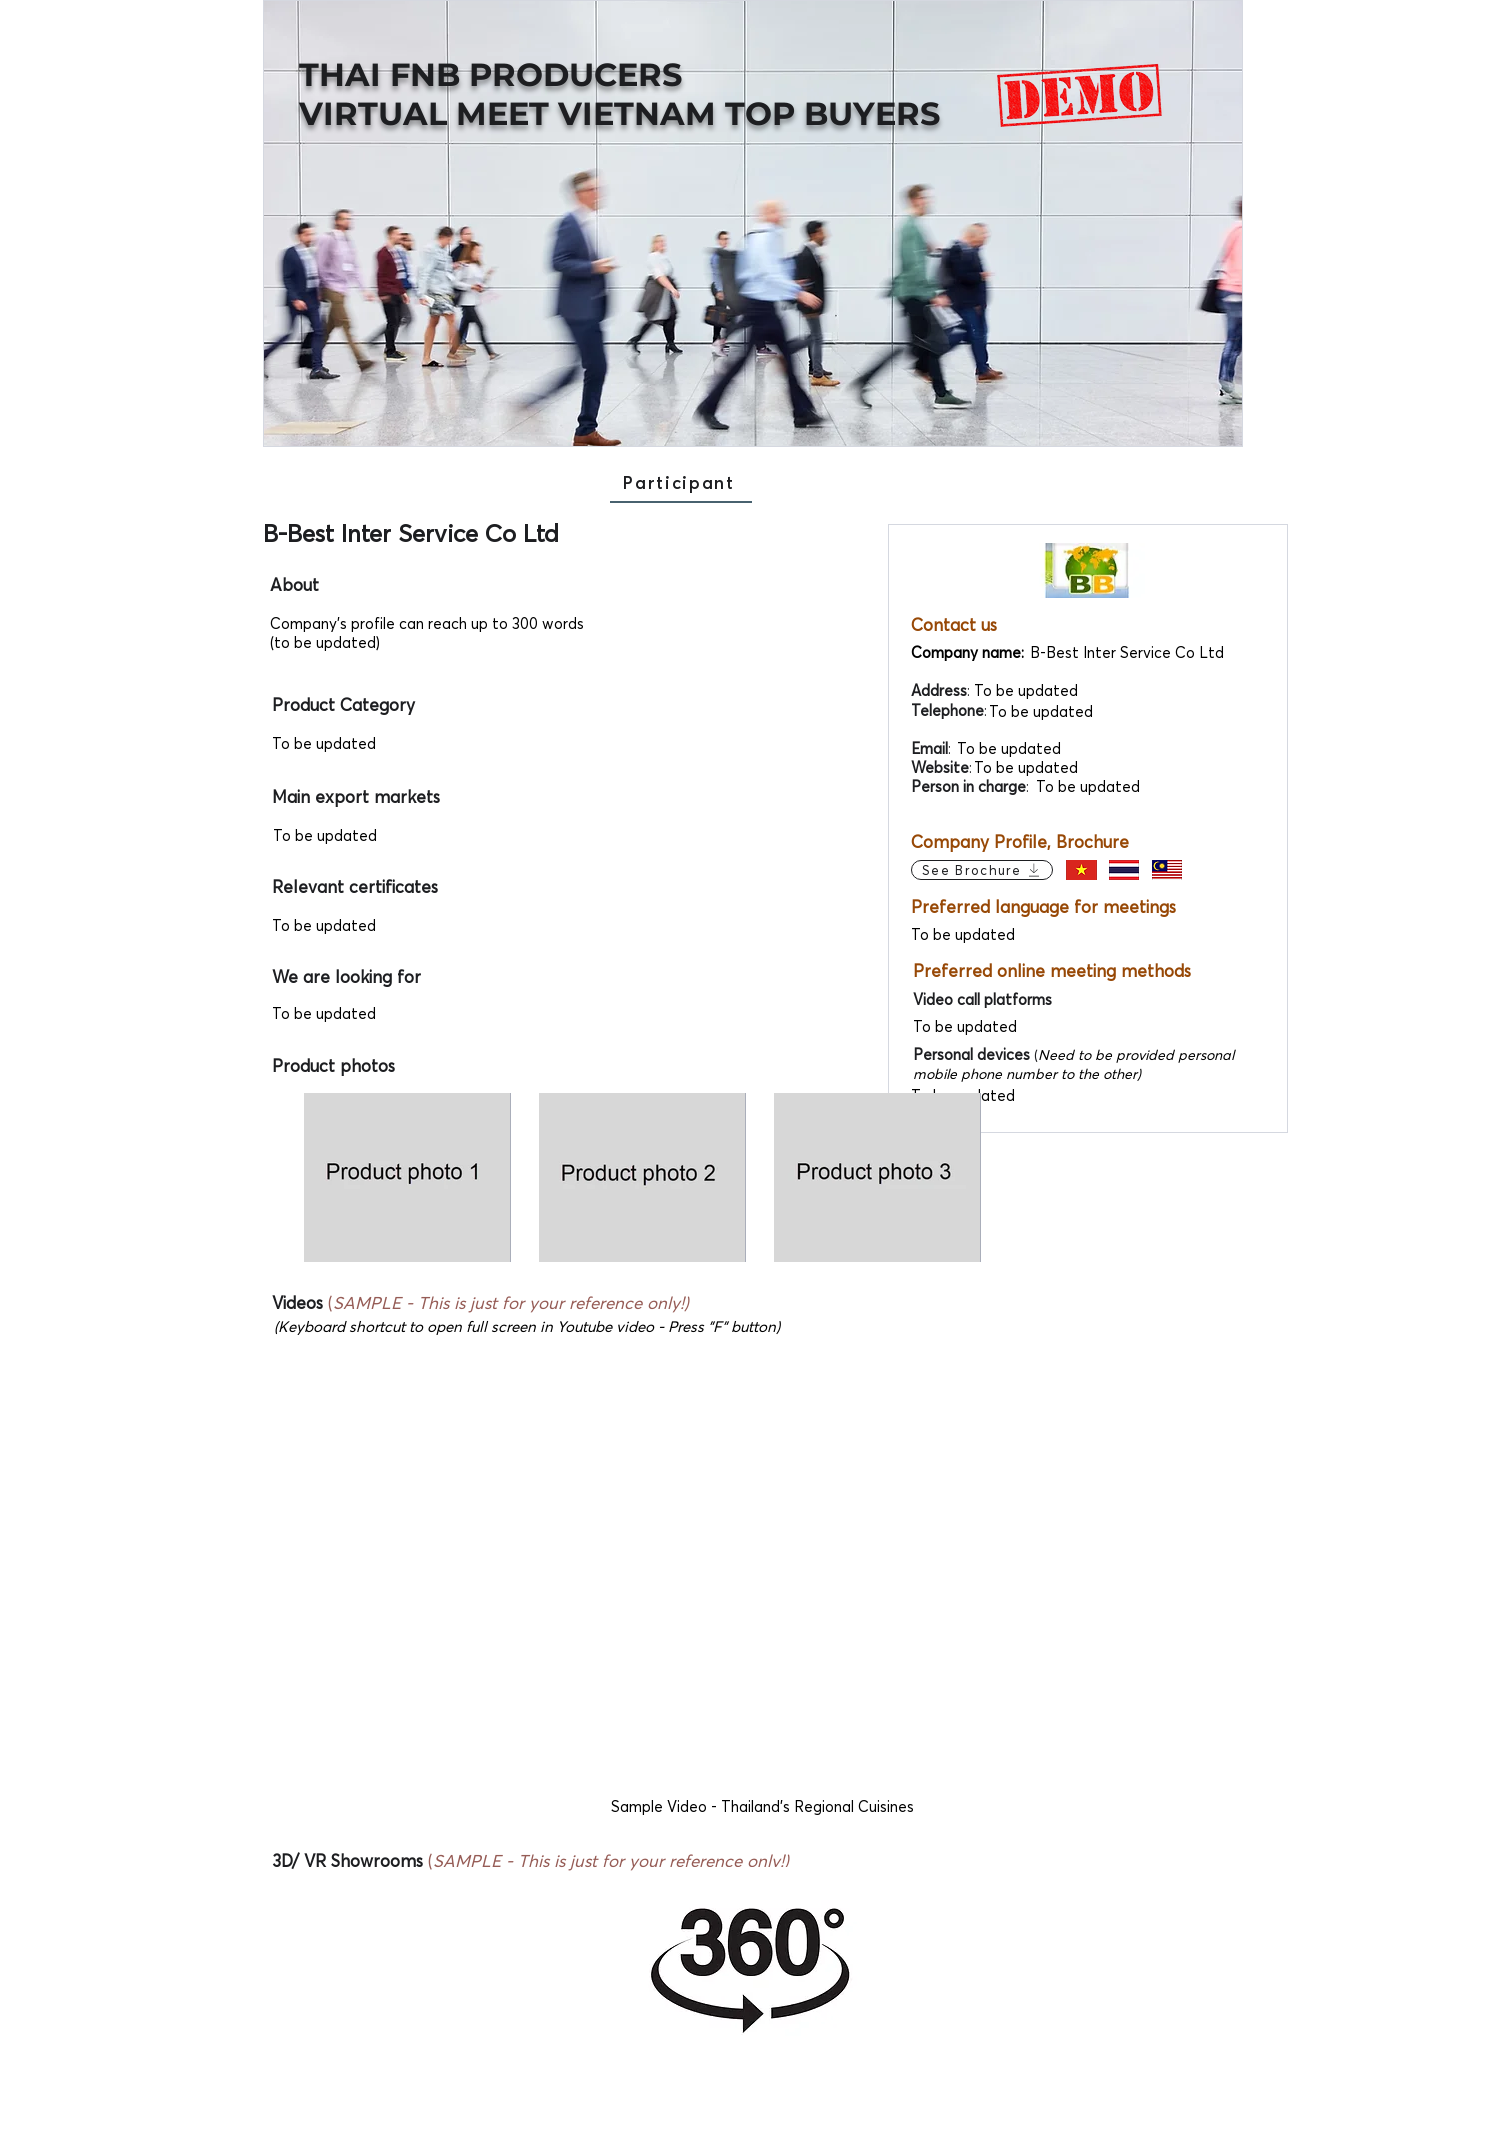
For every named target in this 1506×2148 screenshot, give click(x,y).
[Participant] (681, 483)
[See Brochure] (982, 870)
